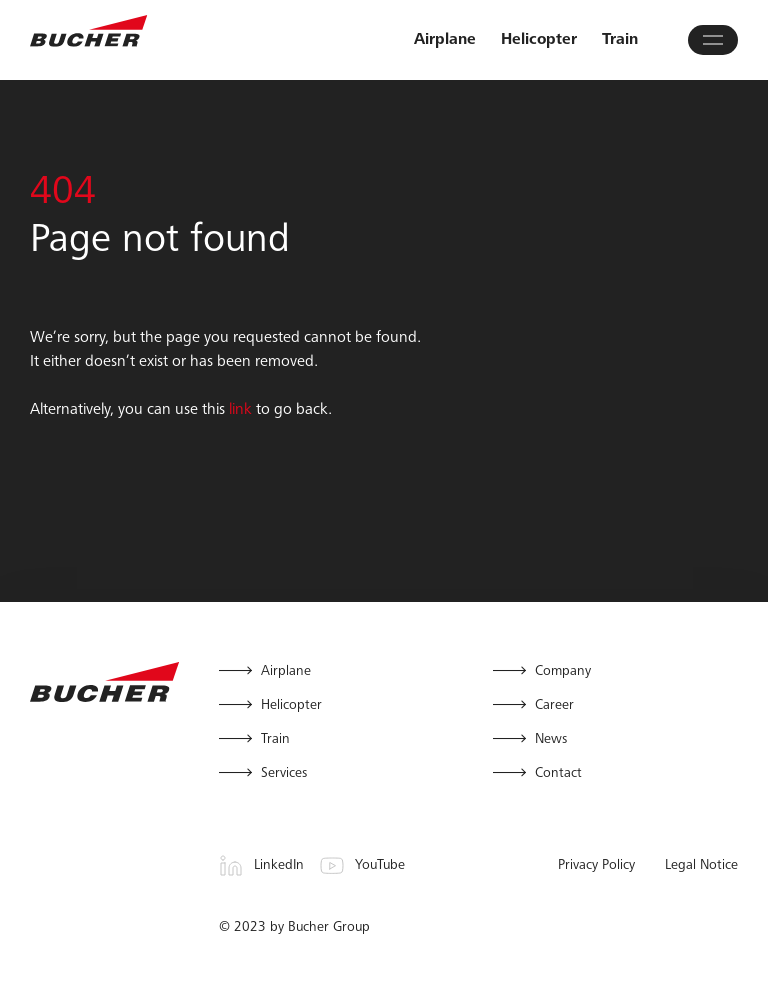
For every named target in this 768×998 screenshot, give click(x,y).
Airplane (445, 40)
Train (620, 40)
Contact (558, 774)
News (551, 740)
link (240, 410)
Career (554, 706)
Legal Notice (701, 866)
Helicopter (539, 40)
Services (284, 774)
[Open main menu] (713, 40)
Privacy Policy (596, 866)
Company (563, 672)
